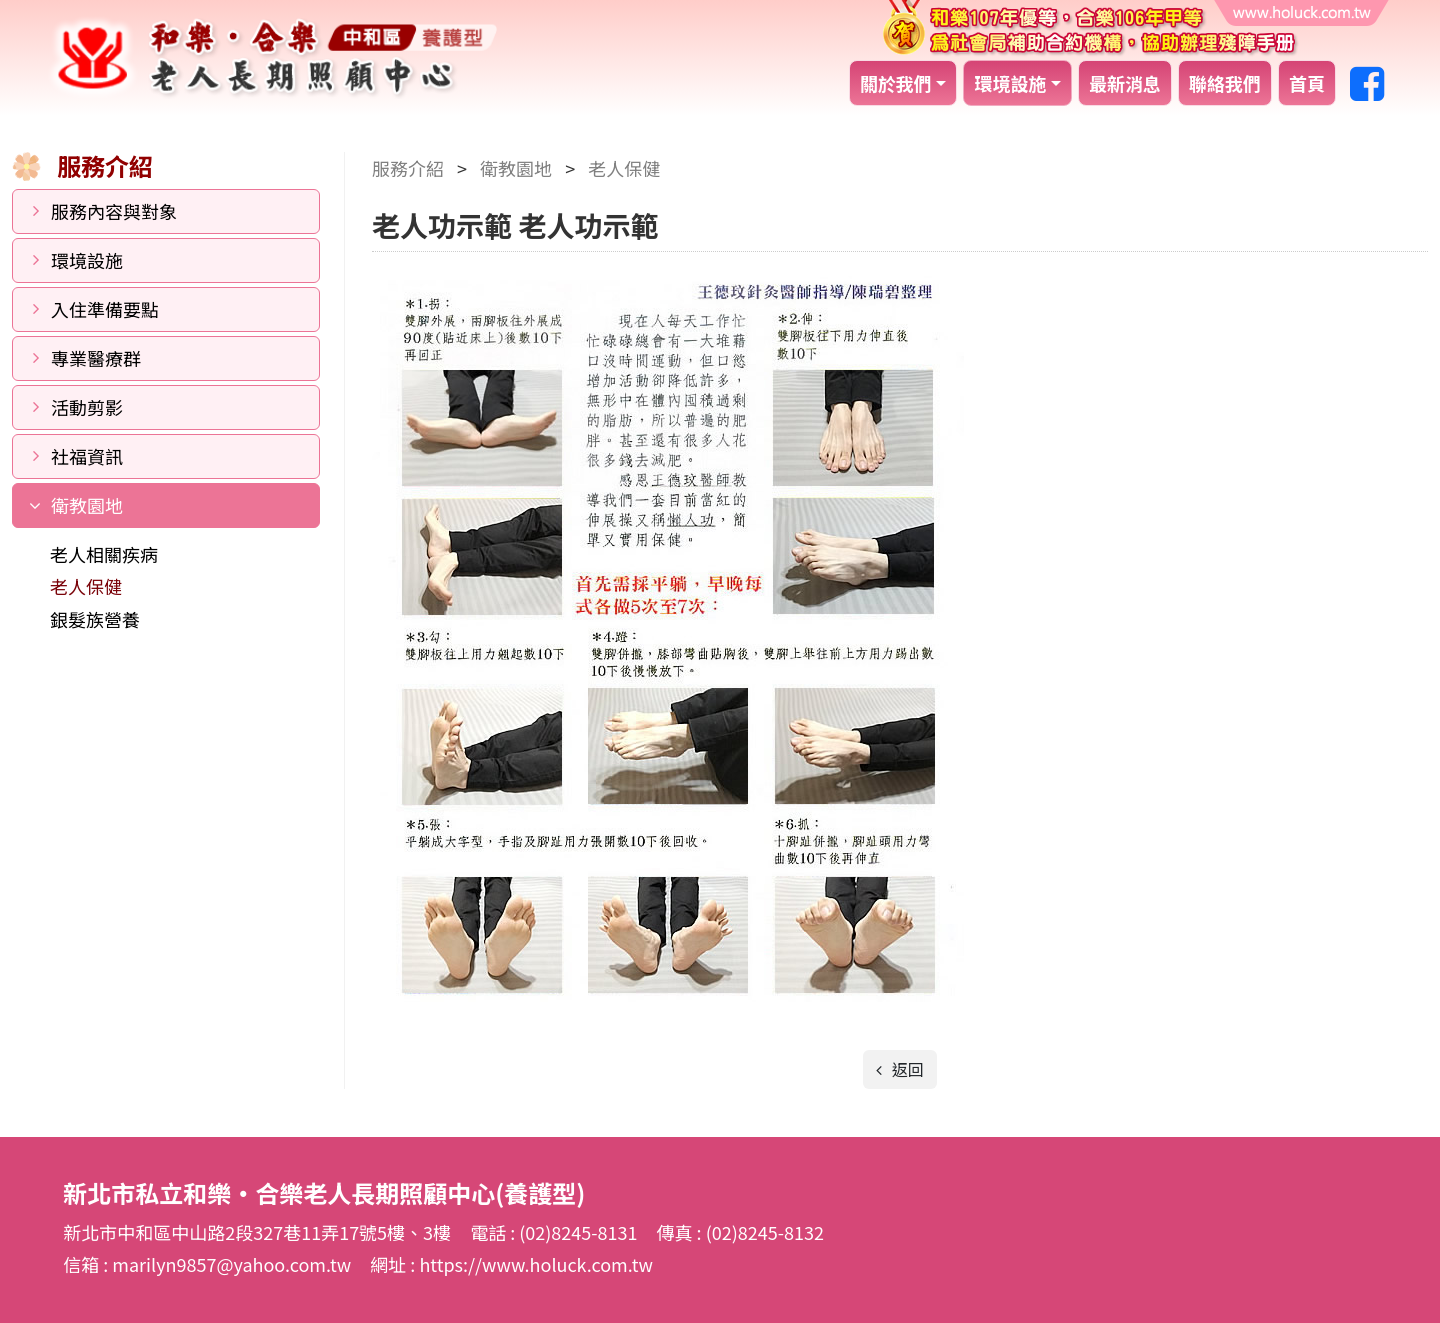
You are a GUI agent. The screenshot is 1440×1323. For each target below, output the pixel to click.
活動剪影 (87, 407)
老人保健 (86, 586)
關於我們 (896, 83)
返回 (906, 1069)
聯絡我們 (1225, 83)
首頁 (1307, 83)
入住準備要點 (105, 309)
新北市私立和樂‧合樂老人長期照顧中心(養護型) (273, 57)
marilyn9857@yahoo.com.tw (233, 1264)
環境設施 (1010, 83)
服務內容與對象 (114, 211)
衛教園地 (87, 505)
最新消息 (1125, 83)
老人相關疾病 (104, 554)
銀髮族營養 (95, 619)
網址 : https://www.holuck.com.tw (511, 1264)
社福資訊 (87, 456)
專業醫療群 (96, 358)
